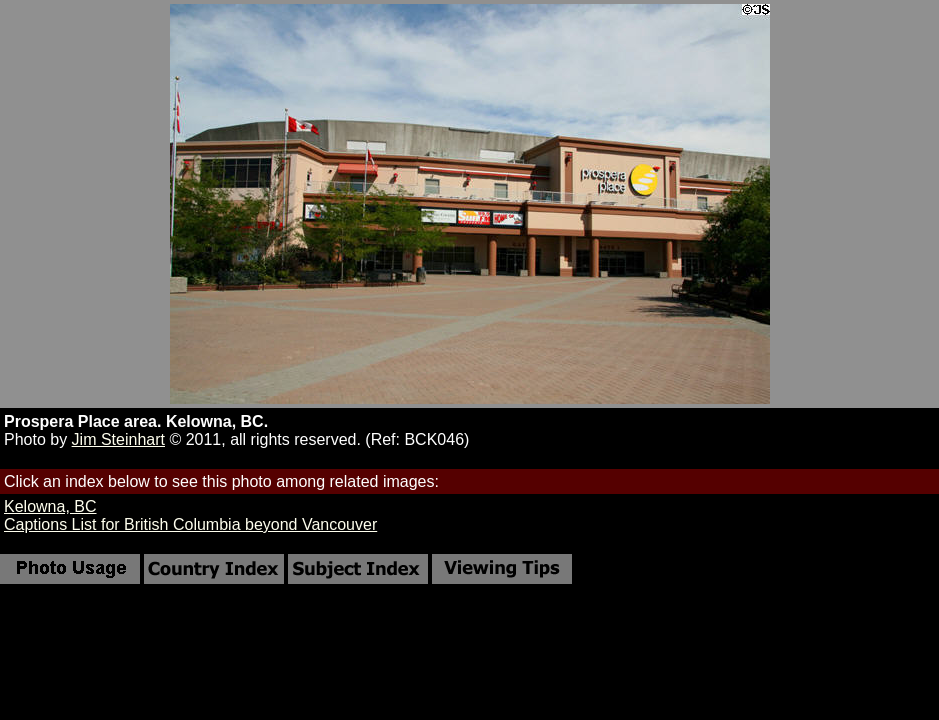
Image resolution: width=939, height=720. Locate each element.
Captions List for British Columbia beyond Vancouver (190, 524)
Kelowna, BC (50, 506)
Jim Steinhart (118, 439)
